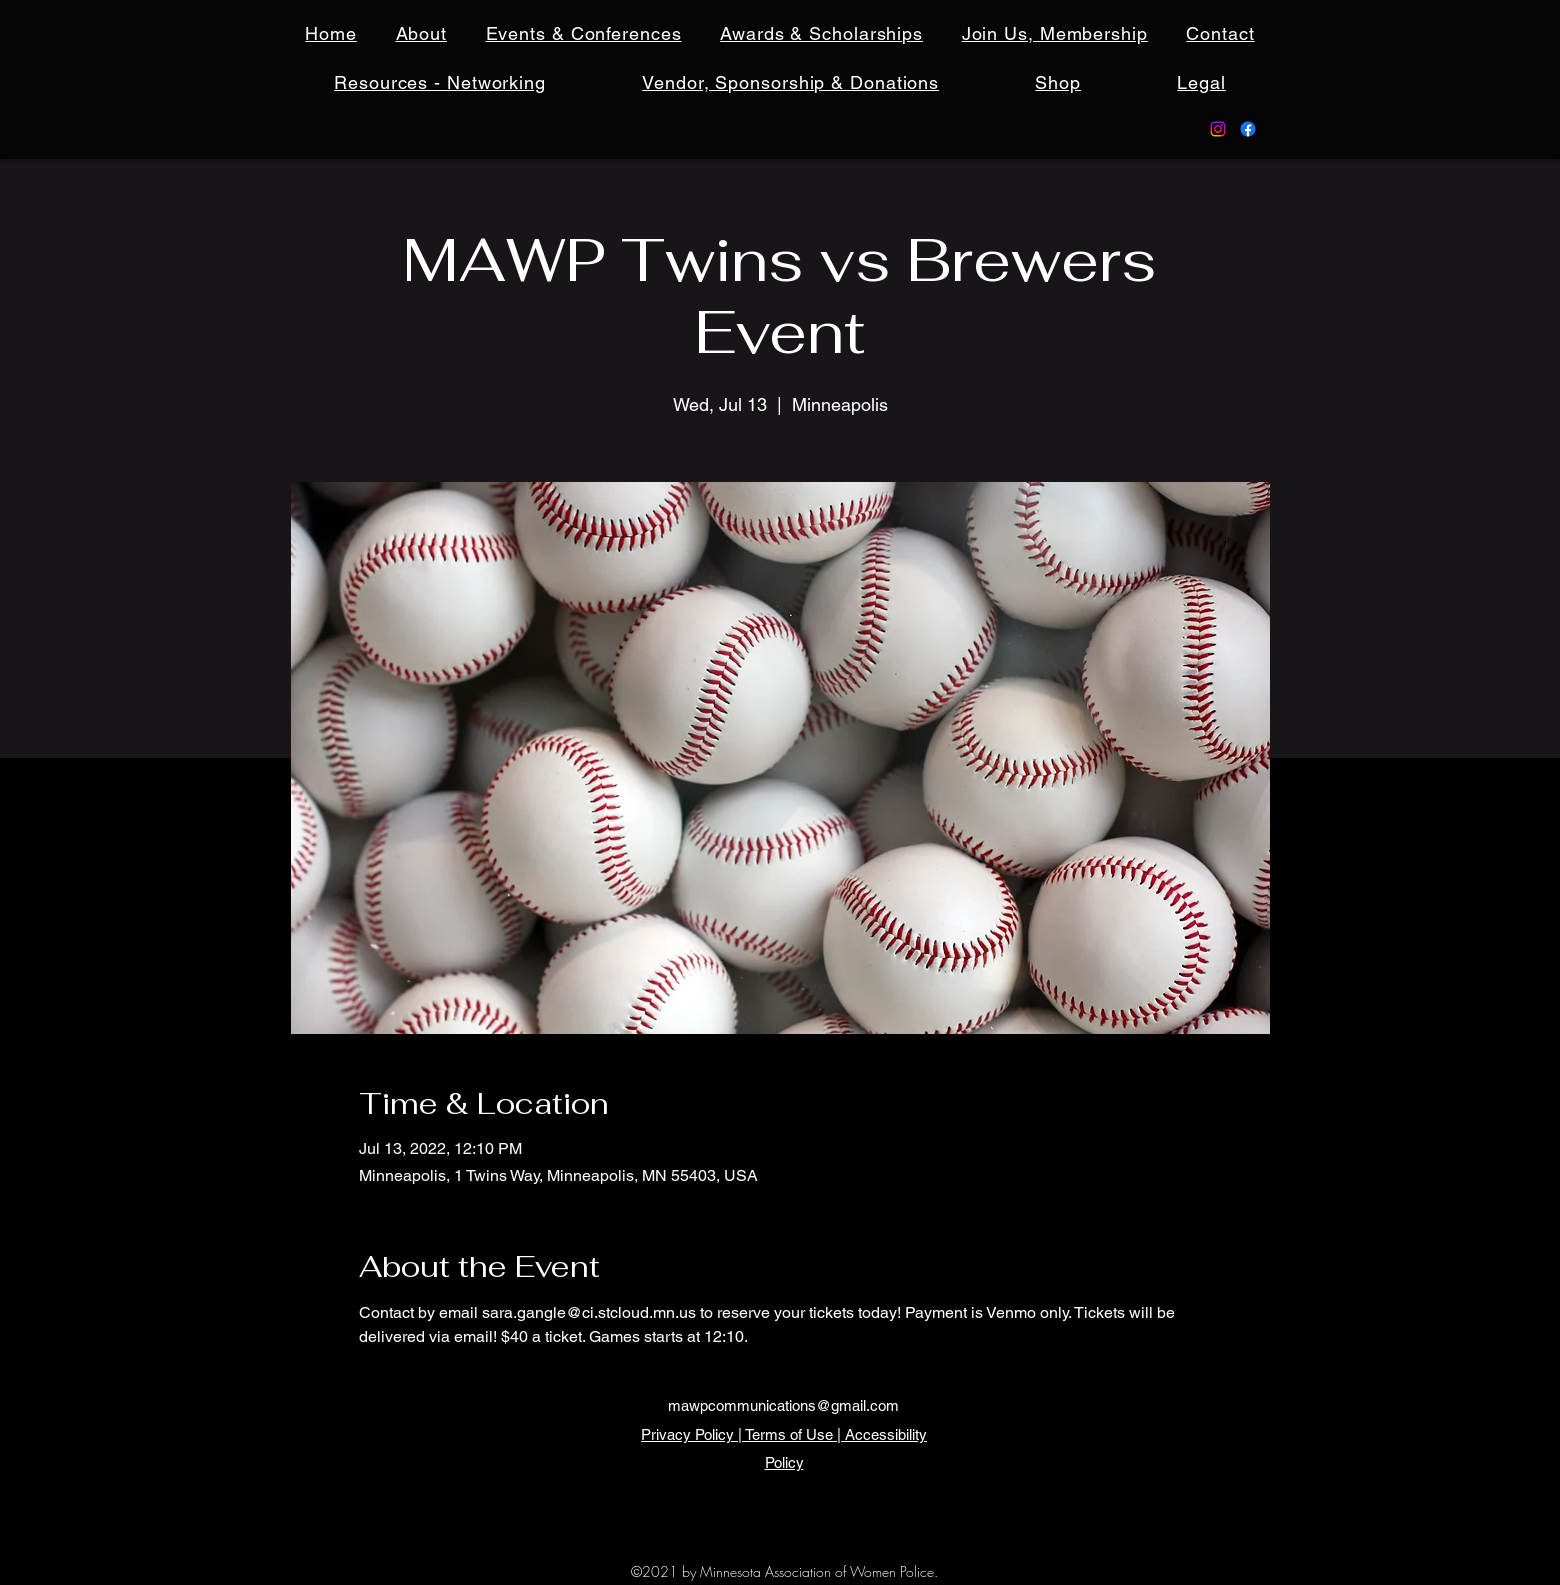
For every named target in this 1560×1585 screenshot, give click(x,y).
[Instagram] (1218, 129)
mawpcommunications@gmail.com (783, 1405)
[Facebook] (1248, 129)
